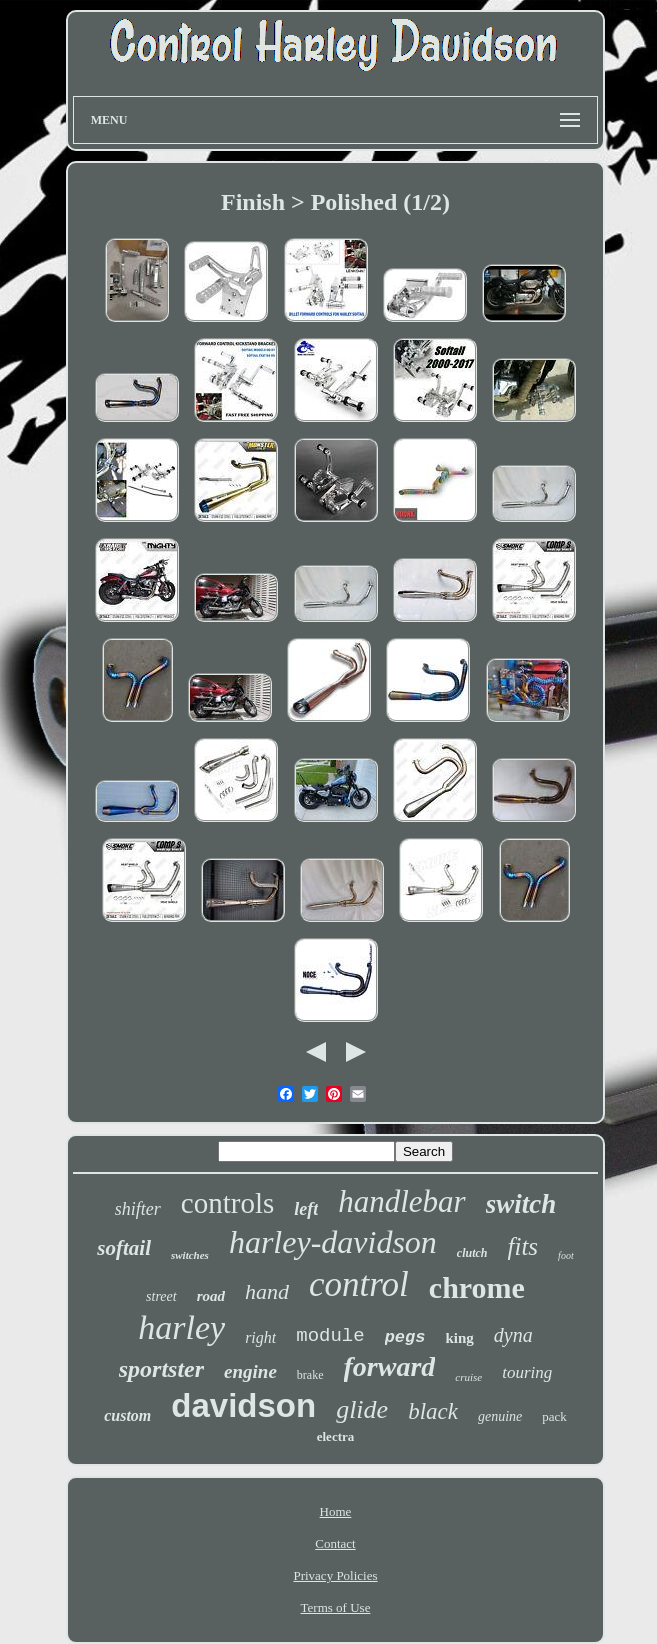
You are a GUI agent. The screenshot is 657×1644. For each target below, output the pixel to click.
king (459, 1338)
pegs (405, 1337)
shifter (138, 1209)
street (161, 1296)
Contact (335, 1543)
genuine (500, 1416)
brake (310, 1375)
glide (362, 1409)
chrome (477, 1287)
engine (250, 1371)
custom (127, 1415)
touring (527, 1372)
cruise (468, 1377)
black (433, 1411)
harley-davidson (333, 1242)
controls (227, 1203)
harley (181, 1327)
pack (554, 1416)
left (306, 1209)
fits (523, 1246)
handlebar (401, 1201)
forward (390, 1366)
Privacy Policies (335, 1575)
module (330, 1336)
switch (521, 1204)
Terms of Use (336, 1607)
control (359, 1284)
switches (190, 1255)
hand (267, 1291)
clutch (472, 1253)
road (211, 1296)
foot (566, 1255)
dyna (513, 1335)
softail (124, 1248)
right (260, 1337)
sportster (161, 1369)
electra (336, 1436)
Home (336, 1511)
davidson (243, 1405)
